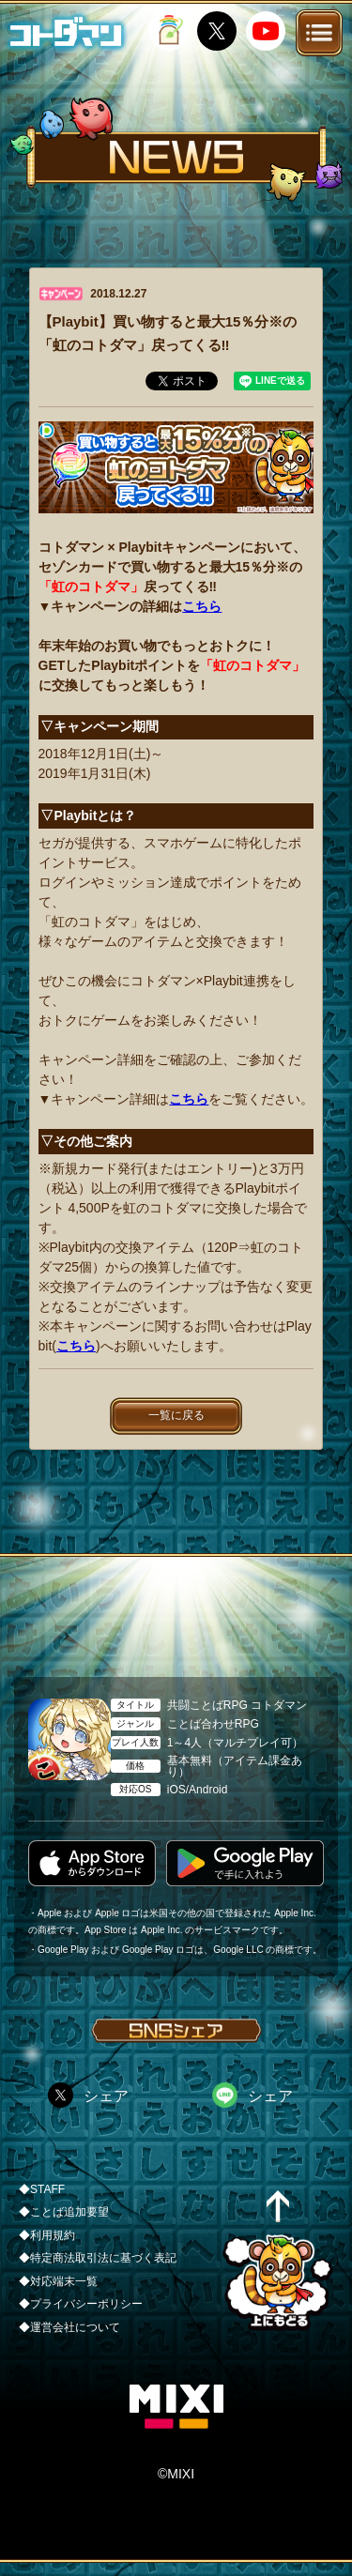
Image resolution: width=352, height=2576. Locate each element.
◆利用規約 (47, 2235)
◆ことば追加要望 (64, 2212)
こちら (202, 606)
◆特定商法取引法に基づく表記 (97, 2258)
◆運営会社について (69, 2327)
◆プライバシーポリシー (81, 2303)
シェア (106, 2096)
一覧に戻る (176, 1415)
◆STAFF (42, 2189)
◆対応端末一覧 (58, 2281)
